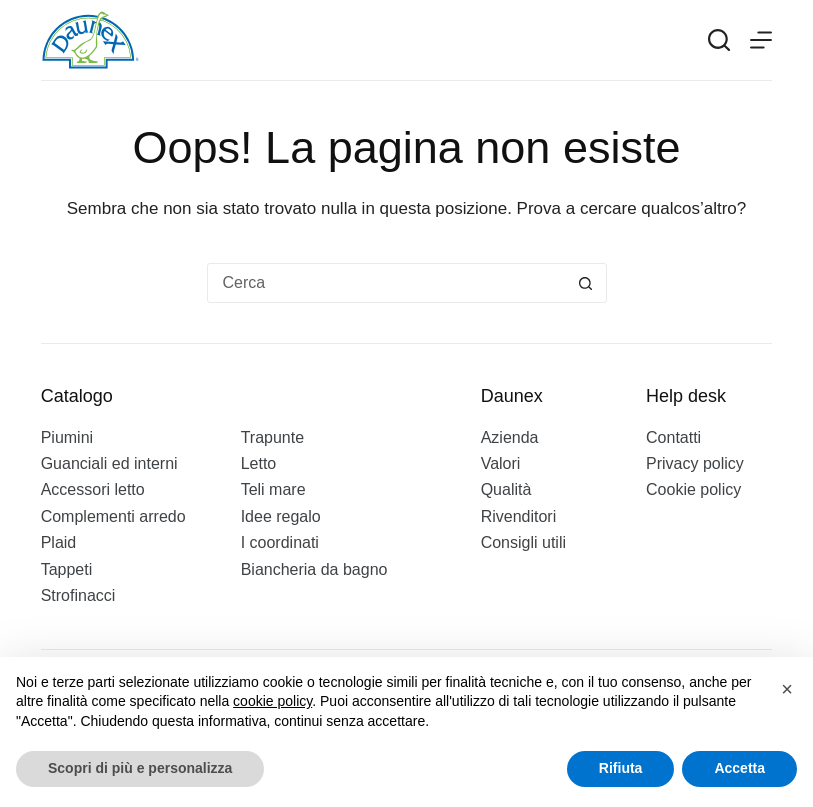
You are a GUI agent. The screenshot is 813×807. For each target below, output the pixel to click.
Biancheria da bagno (314, 569)
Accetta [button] (739, 768)
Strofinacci (78, 595)
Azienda (510, 437)
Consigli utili (523, 542)
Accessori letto (93, 489)
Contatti (673, 437)
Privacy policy (695, 463)
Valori (501, 463)
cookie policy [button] (272, 701)
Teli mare (273, 489)
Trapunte (272, 437)
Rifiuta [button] (621, 768)
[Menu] (761, 40)
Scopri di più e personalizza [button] (140, 768)
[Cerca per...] (387, 283)
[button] (787, 689)
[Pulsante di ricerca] (586, 283)
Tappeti (67, 569)
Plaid (59, 542)
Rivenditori (519, 516)
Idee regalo (281, 516)
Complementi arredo (113, 516)
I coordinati (280, 542)
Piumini (67, 437)
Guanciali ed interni (109, 463)
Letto (259, 463)
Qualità (506, 489)
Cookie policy (693, 489)
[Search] (719, 40)
